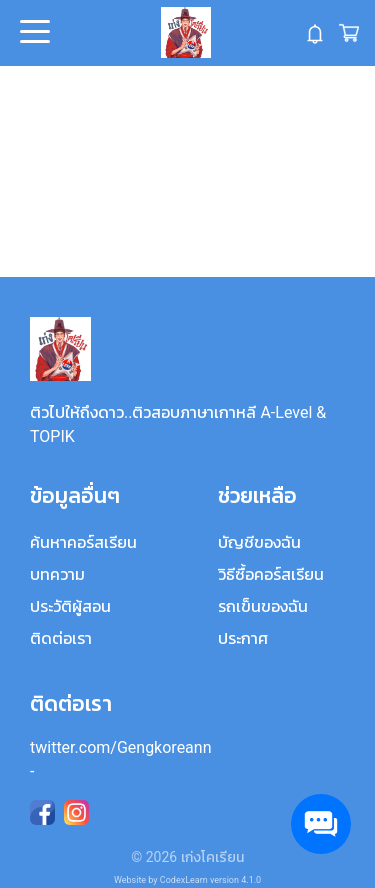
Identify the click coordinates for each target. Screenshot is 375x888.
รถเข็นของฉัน (263, 606)
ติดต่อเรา (61, 638)
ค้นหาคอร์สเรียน (83, 542)
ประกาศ (243, 638)
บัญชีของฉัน (259, 542)
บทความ (57, 574)
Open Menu (33, 33)
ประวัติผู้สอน (70, 606)
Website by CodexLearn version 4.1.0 (187, 880)
